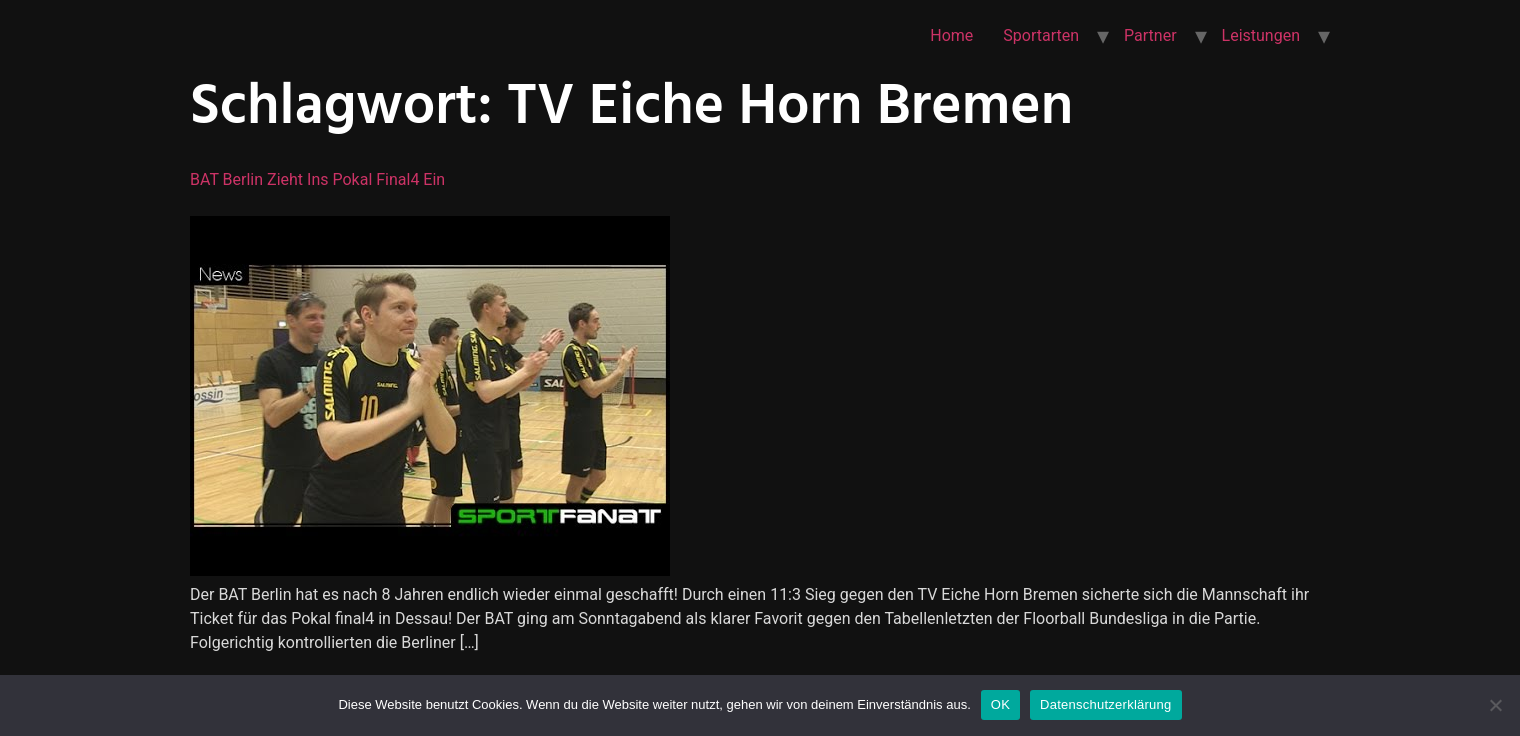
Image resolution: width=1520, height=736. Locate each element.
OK (1000, 704)
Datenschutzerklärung (1105, 704)
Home (951, 35)
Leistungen (1261, 35)
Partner (1150, 35)
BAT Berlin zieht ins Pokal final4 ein (317, 179)
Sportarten (1041, 35)
